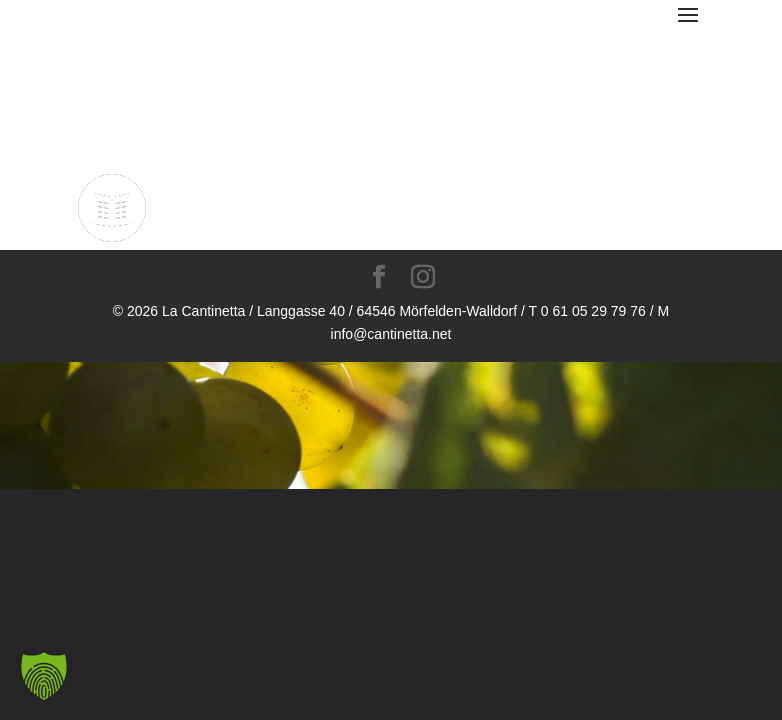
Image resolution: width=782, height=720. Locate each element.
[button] (44, 676)
